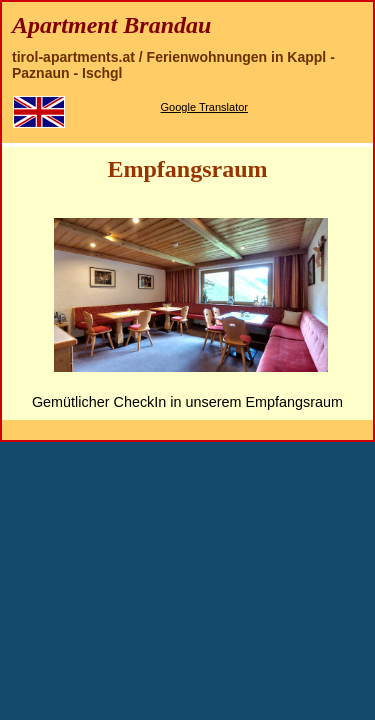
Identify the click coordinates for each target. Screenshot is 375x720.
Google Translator (204, 107)
